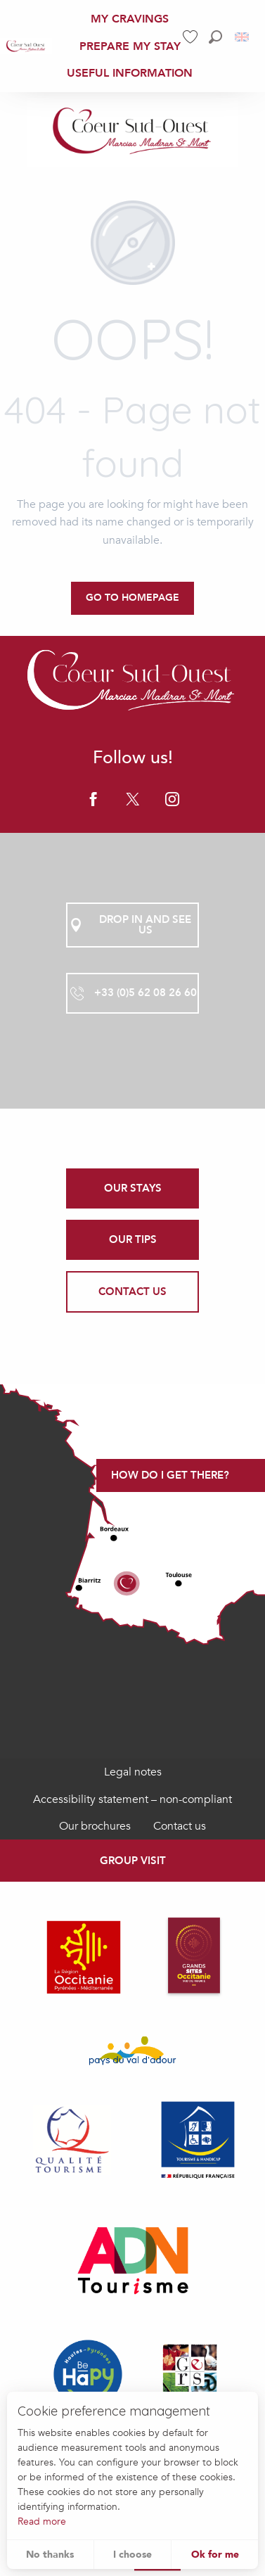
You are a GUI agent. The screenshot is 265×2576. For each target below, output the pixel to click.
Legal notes (133, 1772)
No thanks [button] (50, 2554)
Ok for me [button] (215, 2554)
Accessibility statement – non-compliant (132, 1799)
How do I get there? (170, 1475)
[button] (215, 37)
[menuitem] (26, 45)
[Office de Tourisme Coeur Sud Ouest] (132, 132)
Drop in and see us (129, 924)
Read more (42, 2521)
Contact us (179, 1826)
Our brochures (95, 1826)
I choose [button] (132, 2554)
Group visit (133, 1861)
